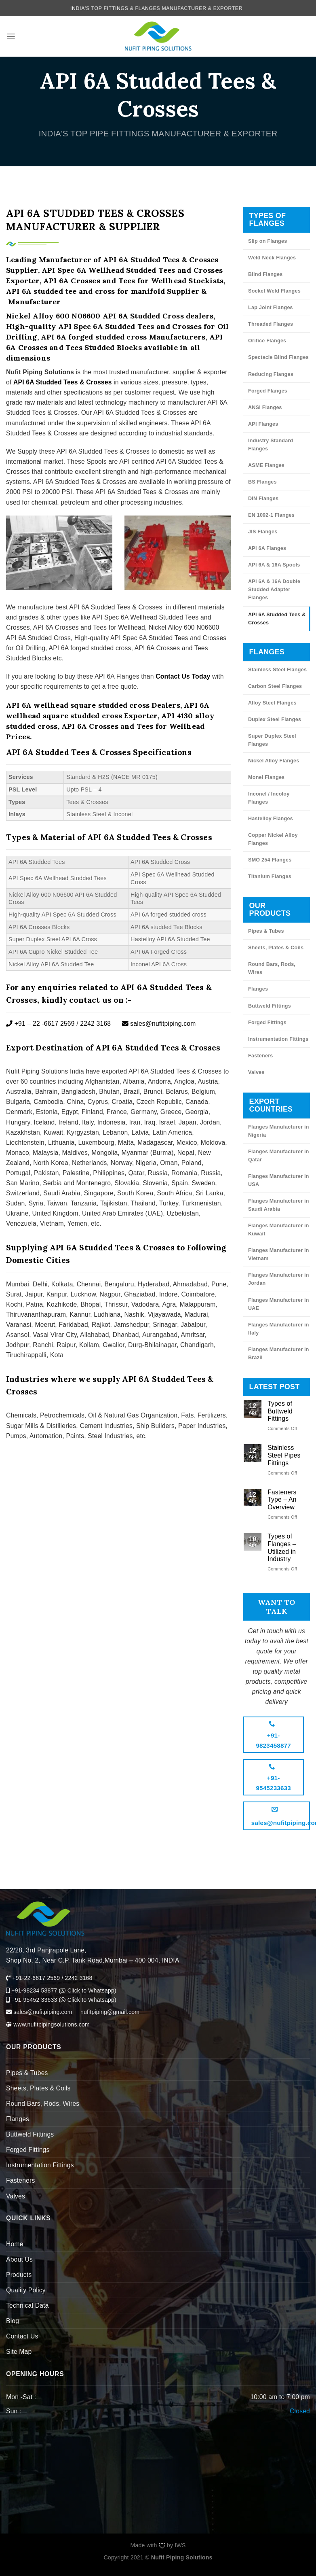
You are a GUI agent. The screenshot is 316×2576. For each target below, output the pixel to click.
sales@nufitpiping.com (159, 1023)
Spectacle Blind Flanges (278, 357)
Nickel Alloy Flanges (273, 761)
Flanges (258, 989)
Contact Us (22, 2336)
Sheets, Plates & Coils (275, 948)
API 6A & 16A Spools (274, 565)
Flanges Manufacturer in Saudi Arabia (278, 1205)
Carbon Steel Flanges (275, 686)
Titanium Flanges (269, 876)
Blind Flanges (265, 274)
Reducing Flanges (270, 374)
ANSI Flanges (265, 407)
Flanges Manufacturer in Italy (278, 1329)
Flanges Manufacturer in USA (278, 1180)
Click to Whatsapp (87, 1990)
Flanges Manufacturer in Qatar (278, 1156)
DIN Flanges (263, 498)
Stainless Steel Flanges (277, 670)
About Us (19, 2259)
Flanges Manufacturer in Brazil (278, 1353)
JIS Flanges (262, 532)
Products (19, 2274)
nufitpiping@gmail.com (109, 2012)
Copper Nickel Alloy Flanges (273, 839)
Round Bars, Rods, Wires (271, 968)
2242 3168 (95, 1023)
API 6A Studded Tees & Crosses (276, 619)
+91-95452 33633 (31, 2000)
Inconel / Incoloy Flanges (268, 798)
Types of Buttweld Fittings (280, 1411)
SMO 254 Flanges (270, 860)
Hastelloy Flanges (270, 818)
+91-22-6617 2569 (36, 1978)
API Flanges (263, 424)
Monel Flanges (266, 777)
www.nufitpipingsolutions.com (51, 2024)
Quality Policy (26, 2290)
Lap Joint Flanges (270, 307)
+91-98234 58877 (31, 1990)
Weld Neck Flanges (272, 258)
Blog (12, 2320)
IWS (180, 2545)
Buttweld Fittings (269, 1006)
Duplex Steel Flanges (274, 719)
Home (14, 2244)
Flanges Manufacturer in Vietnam (278, 1254)
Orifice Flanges (267, 341)
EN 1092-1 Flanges (271, 515)
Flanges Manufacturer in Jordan (278, 1279)
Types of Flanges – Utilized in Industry (282, 1547)
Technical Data (27, 2305)
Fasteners (260, 1056)
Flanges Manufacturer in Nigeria (278, 1131)
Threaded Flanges (270, 324)
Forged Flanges (267, 391)
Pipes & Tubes (266, 931)
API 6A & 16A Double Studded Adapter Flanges (274, 590)
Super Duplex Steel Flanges (272, 740)
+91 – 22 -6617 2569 (40, 1023)
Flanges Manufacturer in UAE (278, 1304)
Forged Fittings (267, 1022)
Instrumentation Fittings (278, 1039)
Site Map (19, 2351)
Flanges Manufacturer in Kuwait (278, 1230)
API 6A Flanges (267, 548)
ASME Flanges (266, 465)
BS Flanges (262, 482)
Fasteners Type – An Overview (282, 1500)
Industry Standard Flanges (270, 445)
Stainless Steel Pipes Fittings (284, 1455)
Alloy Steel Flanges (272, 703)
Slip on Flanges (267, 241)
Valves (256, 1072)
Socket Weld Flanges (274, 291)
